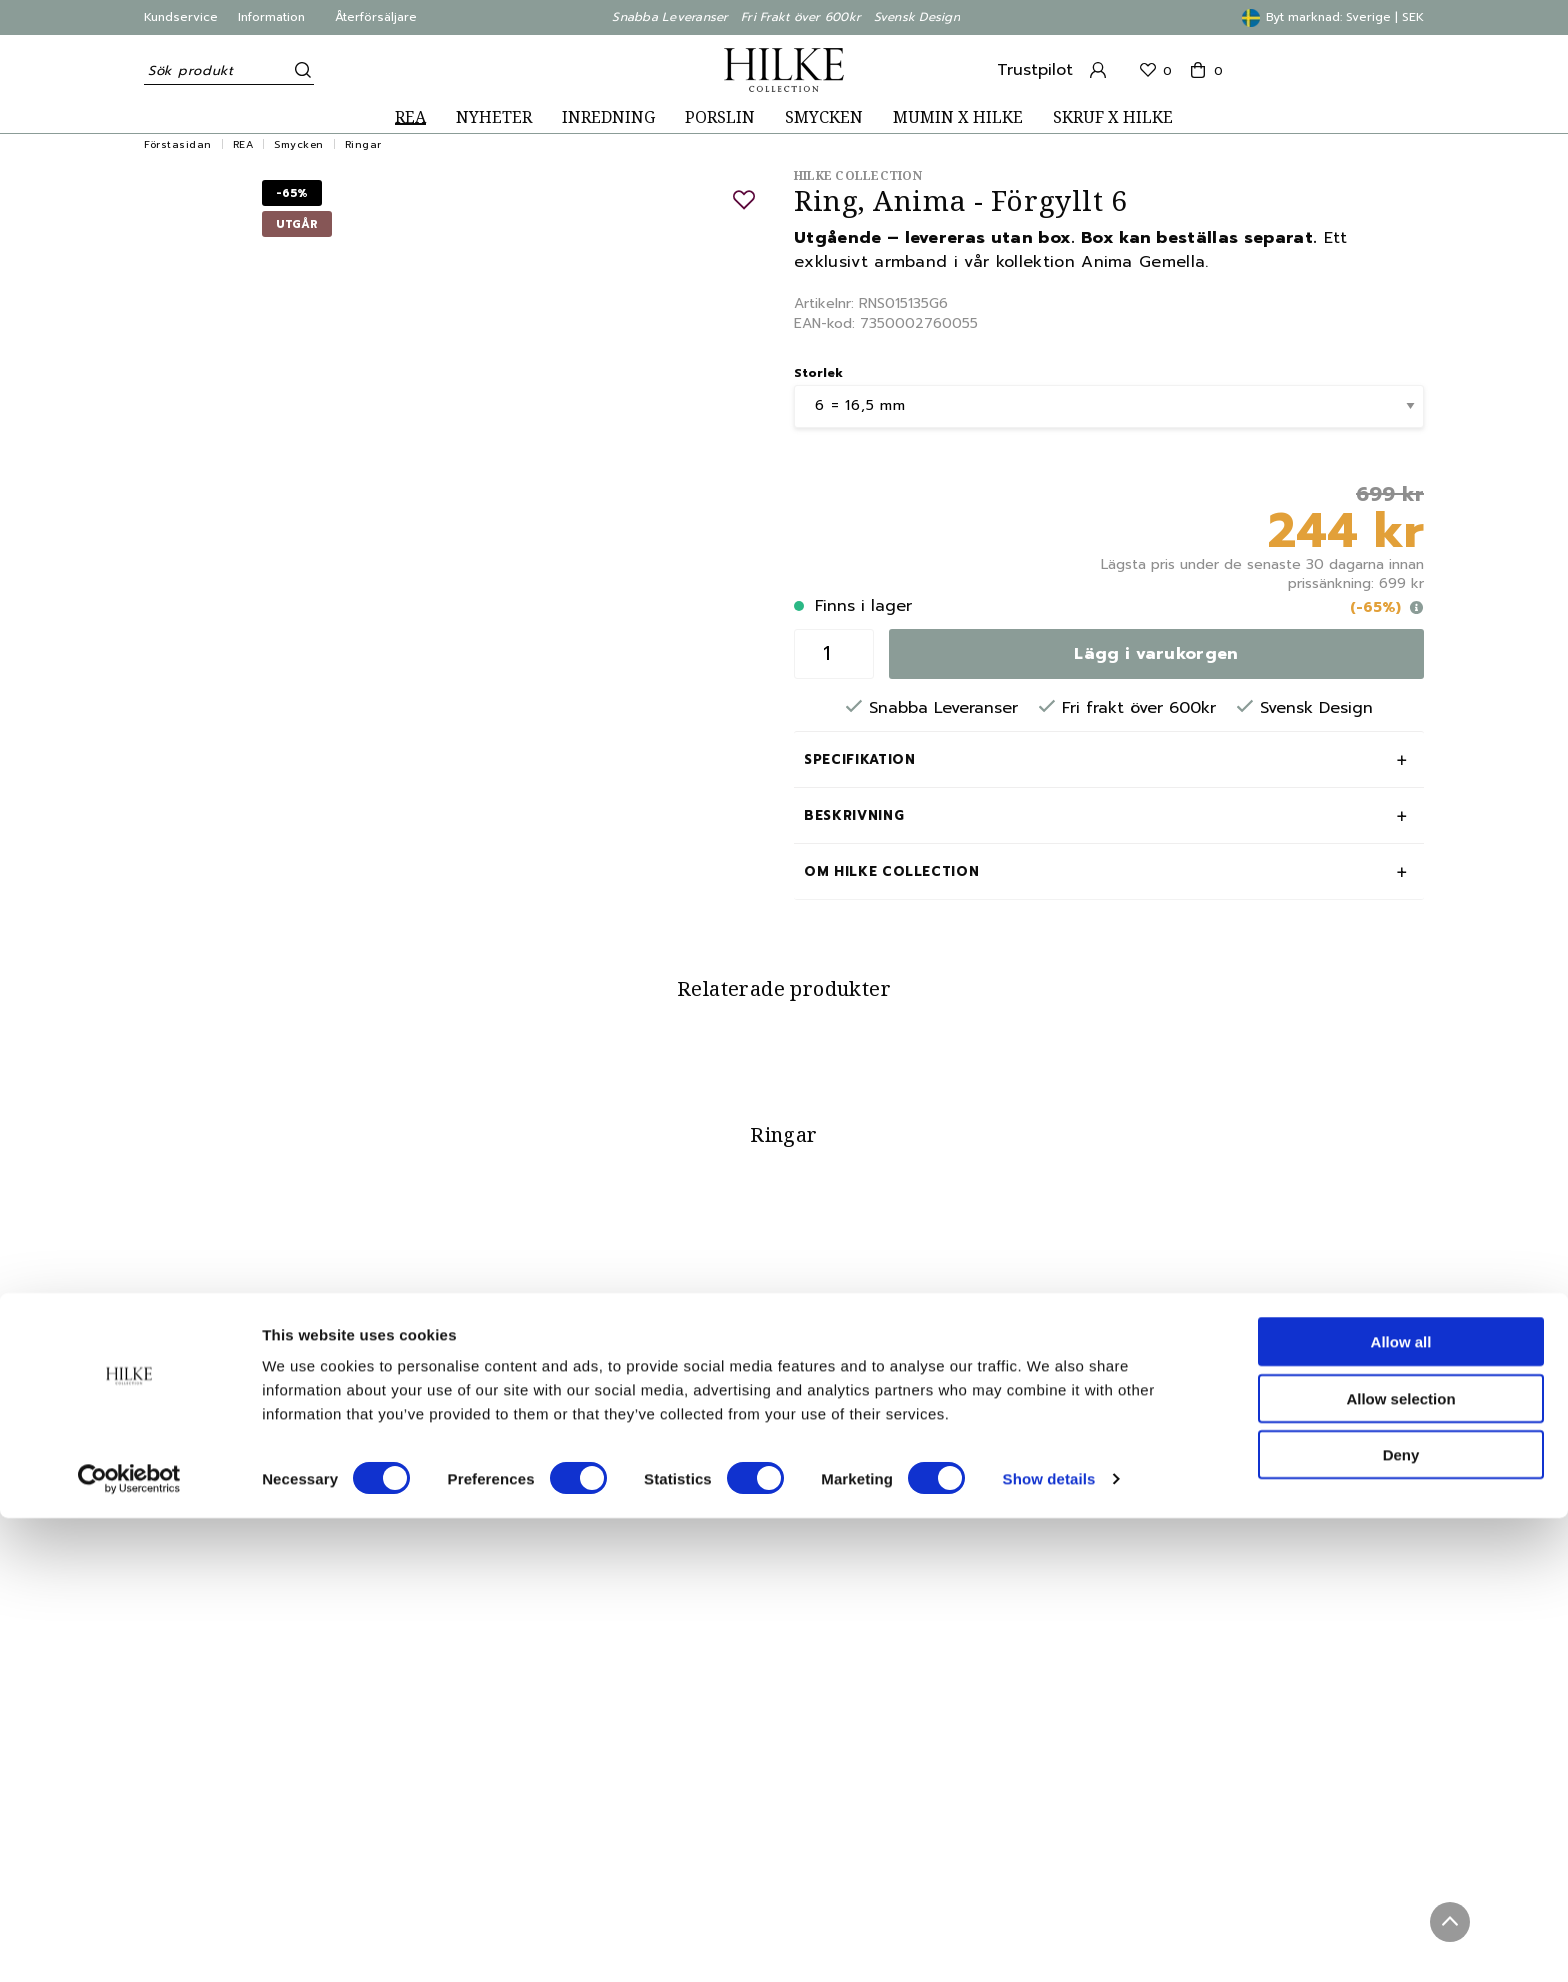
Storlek (818, 373)
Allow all (1401, 1805)
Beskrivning (854, 815)
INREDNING (608, 117)
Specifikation (859, 759)
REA (410, 117)
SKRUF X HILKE (1113, 117)
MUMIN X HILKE (958, 117)
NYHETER (494, 117)
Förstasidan (178, 144)
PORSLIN (720, 117)
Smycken (299, 144)
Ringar (363, 144)
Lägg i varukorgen (1156, 654)
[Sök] (299, 70)
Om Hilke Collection (891, 871)
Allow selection (1400, 1862)
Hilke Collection (858, 175)
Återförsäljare (376, 17)
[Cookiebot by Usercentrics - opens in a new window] (129, 1943)
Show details (1049, 1942)
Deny (1401, 1918)
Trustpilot (1035, 70)
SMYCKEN (824, 117)
